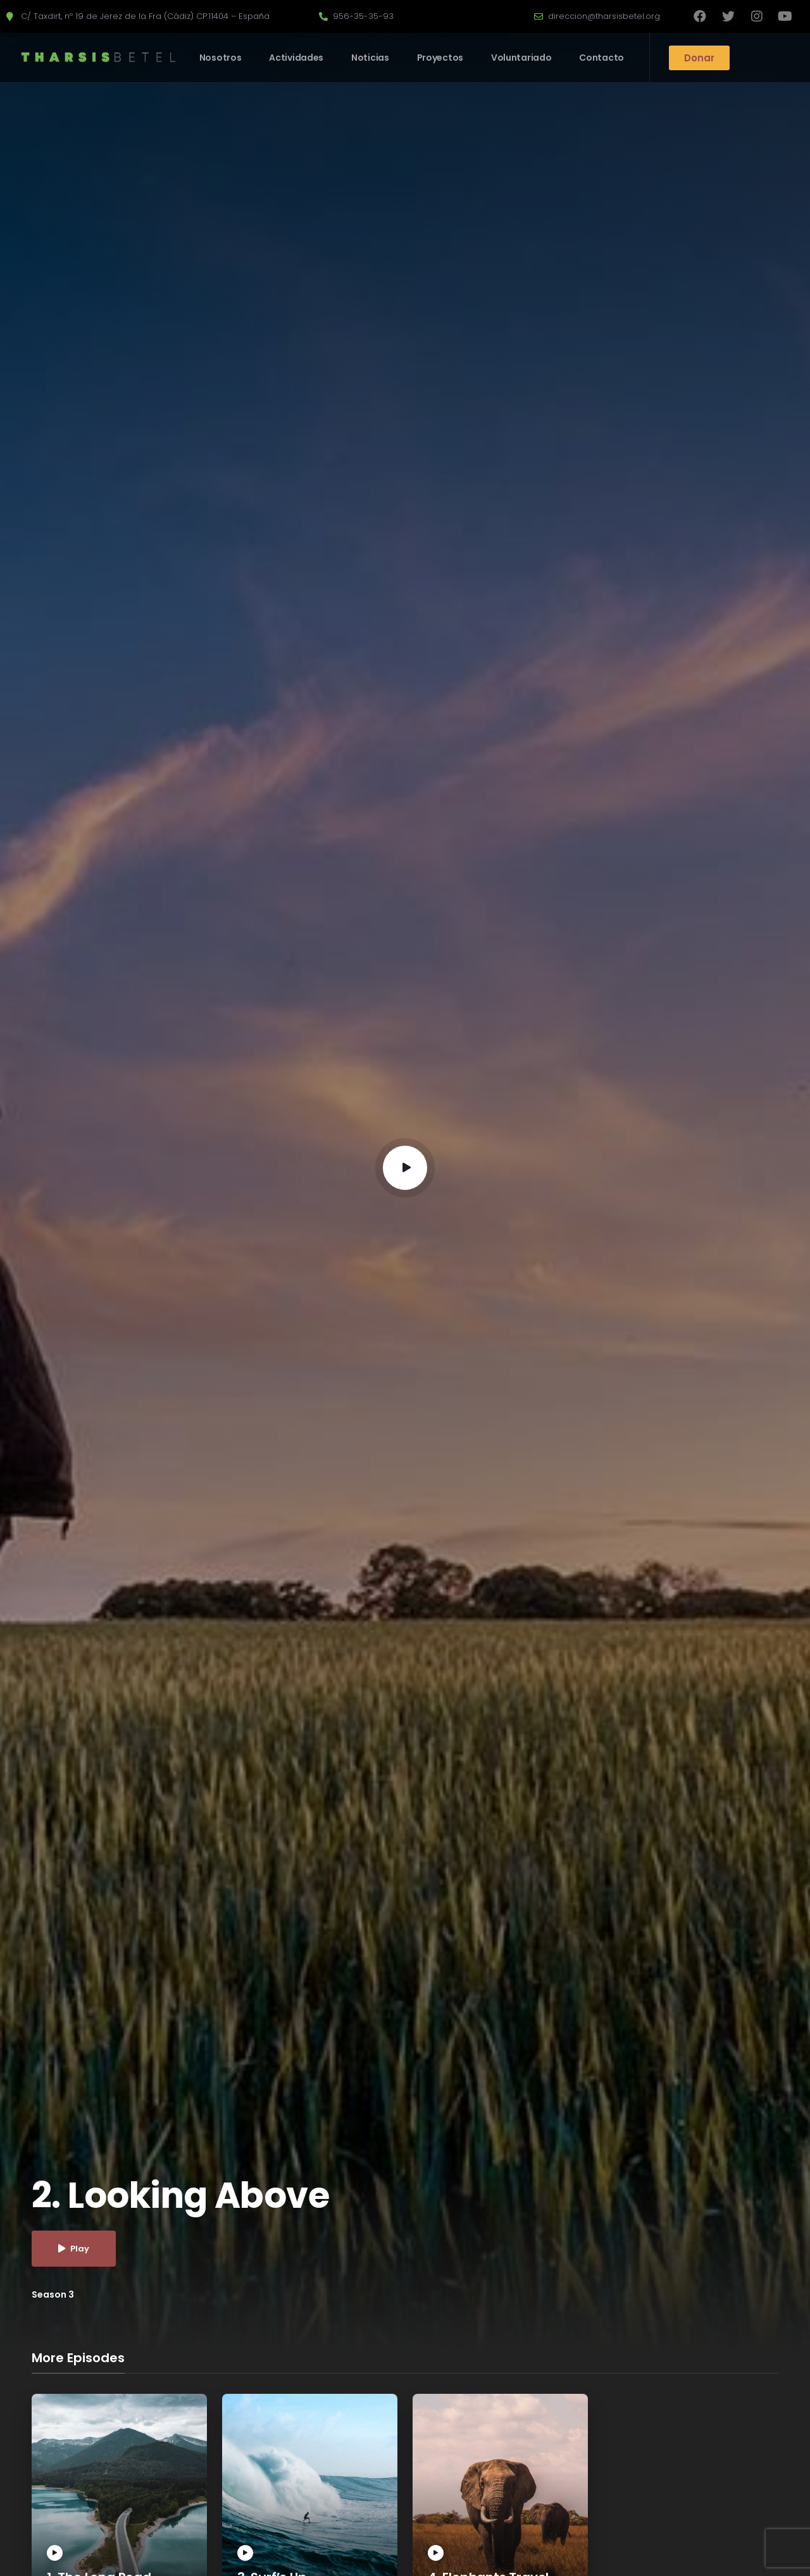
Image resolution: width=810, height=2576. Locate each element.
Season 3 (53, 2294)
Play (73, 2249)
